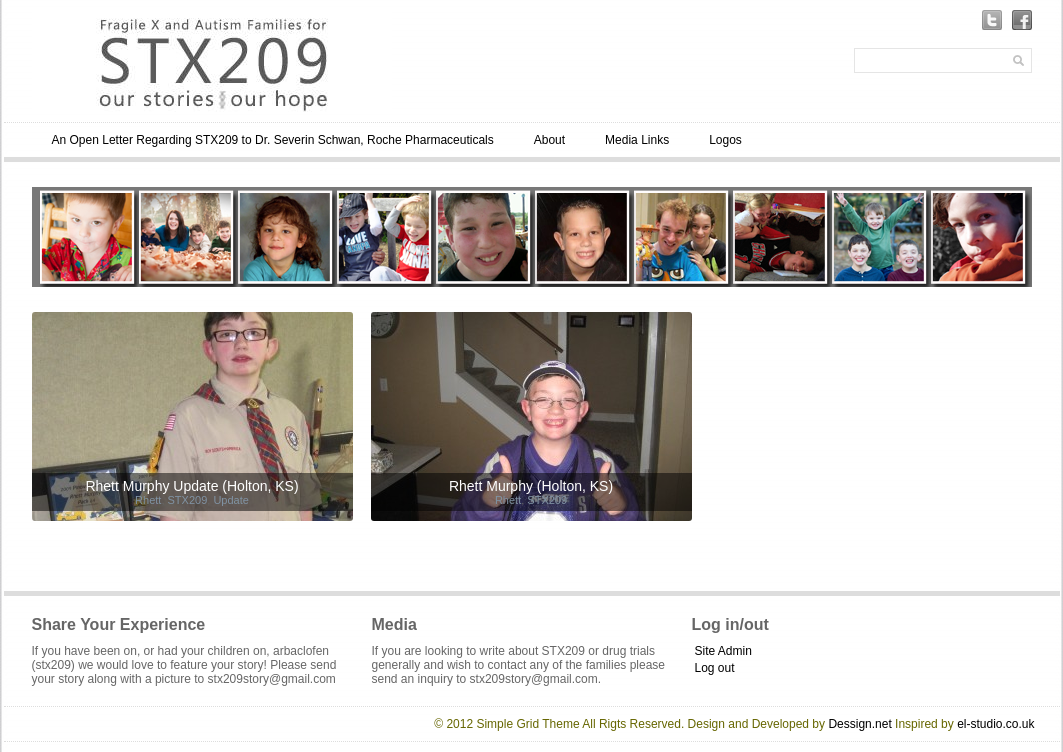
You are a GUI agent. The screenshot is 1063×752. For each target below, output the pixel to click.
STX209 (188, 500)
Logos (725, 140)
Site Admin (723, 651)
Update (230, 500)
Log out (715, 668)
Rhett (148, 500)
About (549, 140)
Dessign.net (859, 724)
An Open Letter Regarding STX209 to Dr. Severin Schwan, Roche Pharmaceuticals (273, 140)
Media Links (637, 140)
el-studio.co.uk (995, 724)
